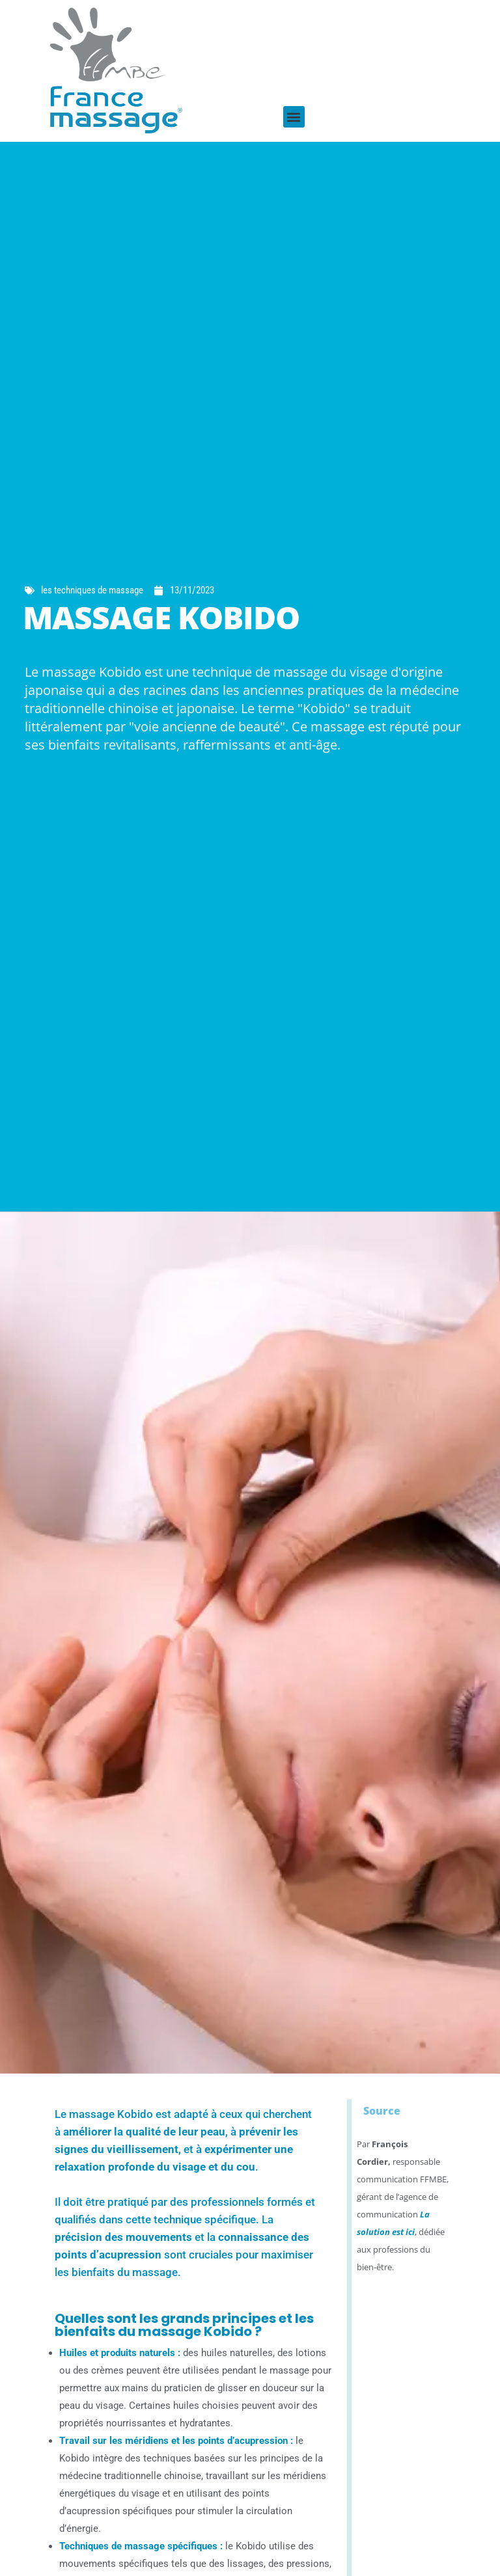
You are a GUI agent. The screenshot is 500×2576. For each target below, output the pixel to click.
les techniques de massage (92, 590)
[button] (294, 117)
